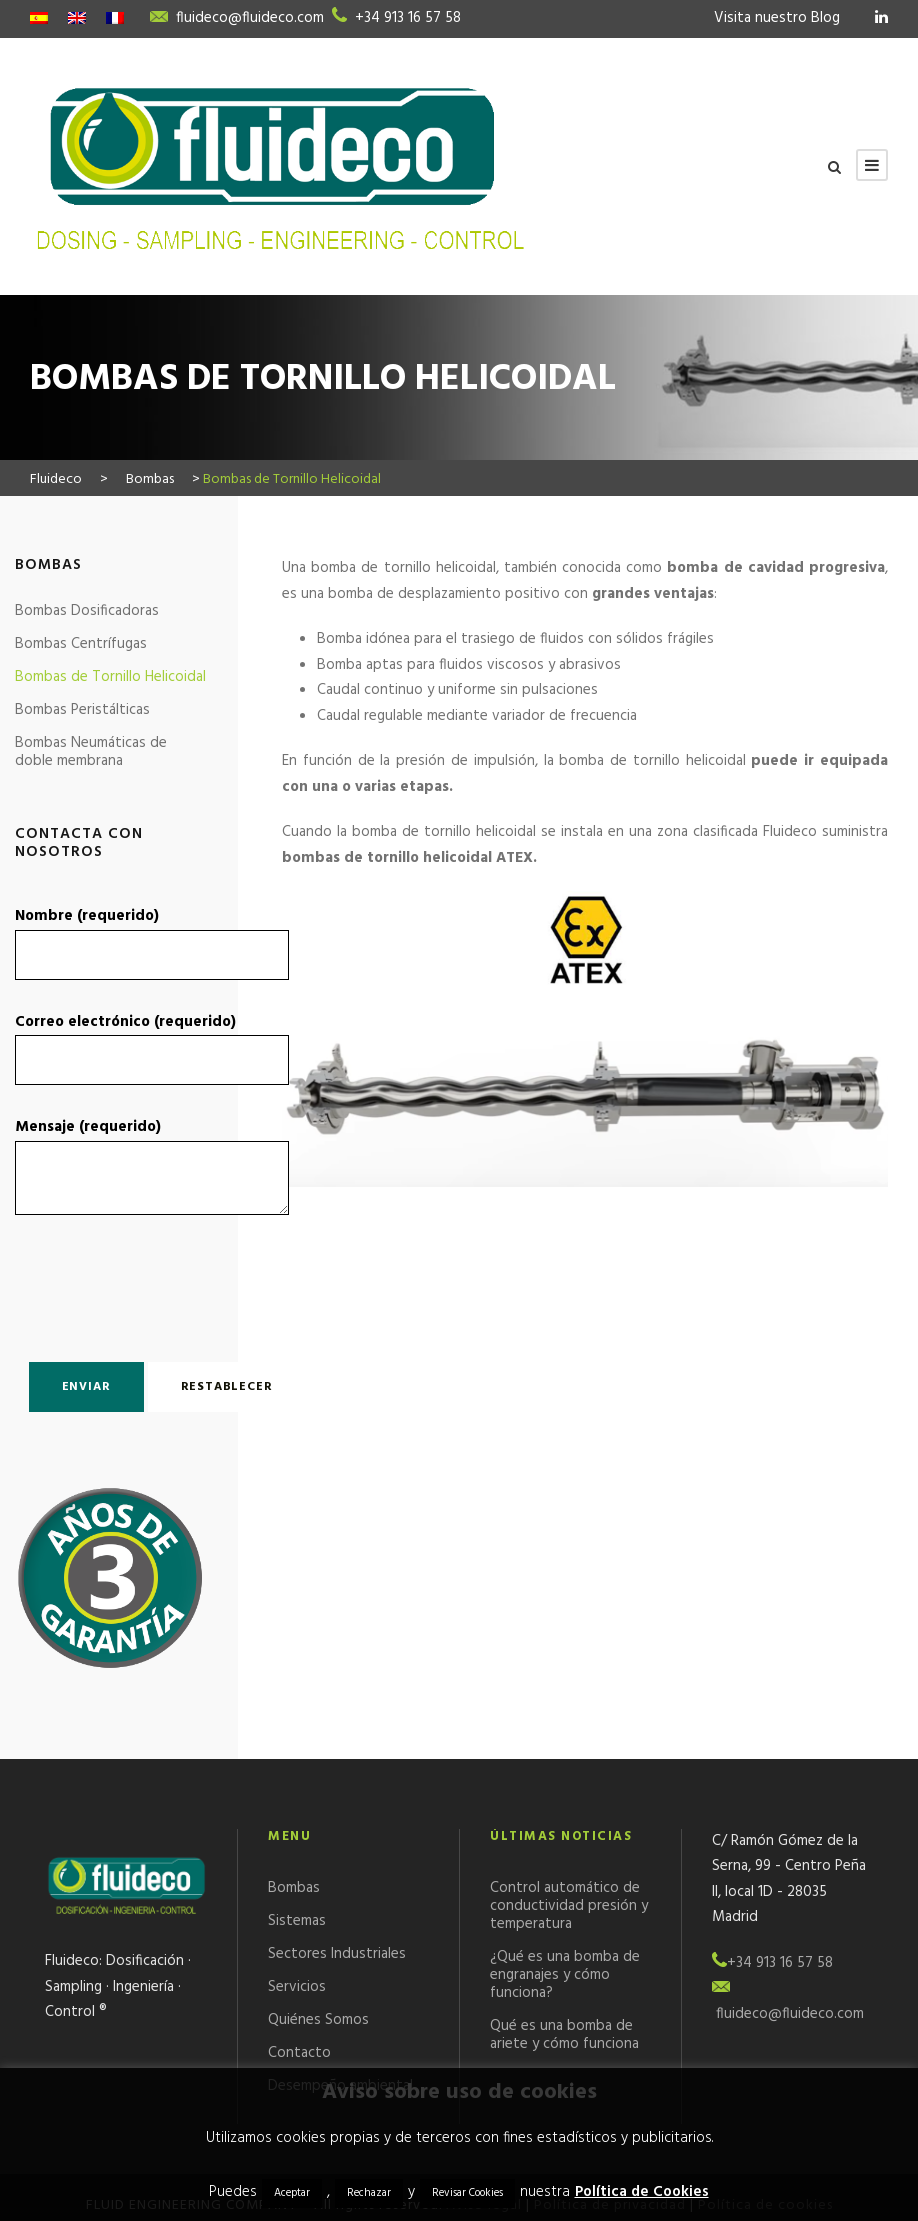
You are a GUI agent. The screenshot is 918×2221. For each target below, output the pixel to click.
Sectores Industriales (337, 1954)
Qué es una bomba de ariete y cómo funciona (564, 2035)
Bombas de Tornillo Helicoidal (110, 677)
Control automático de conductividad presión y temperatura (569, 1906)
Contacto (299, 2053)
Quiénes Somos (318, 2020)
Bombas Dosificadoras (87, 611)
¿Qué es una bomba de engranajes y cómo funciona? (565, 1975)
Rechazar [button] (369, 2193)
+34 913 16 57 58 (408, 18)
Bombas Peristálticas (82, 710)
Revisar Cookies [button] (467, 2193)
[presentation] (132, 1284)
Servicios (297, 1987)
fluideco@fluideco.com (250, 18)
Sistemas (297, 1921)
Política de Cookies (642, 2192)
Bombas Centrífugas (81, 644)
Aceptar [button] (292, 2193)
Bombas (294, 1888)
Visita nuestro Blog (777, 18)
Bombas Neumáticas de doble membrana (91, 752)
